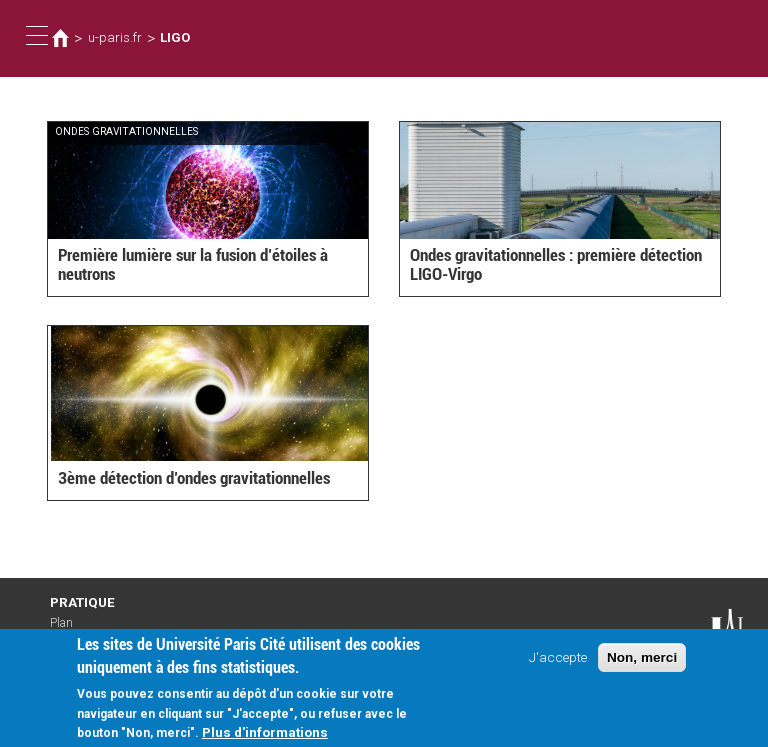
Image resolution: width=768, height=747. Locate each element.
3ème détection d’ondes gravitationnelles (194, 478)
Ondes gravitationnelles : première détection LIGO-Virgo (556, 264)
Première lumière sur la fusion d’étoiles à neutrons (193, 264)
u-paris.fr (115, 37)
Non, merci (642, 665)
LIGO (175, 37)
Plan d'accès (70, 630)
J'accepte (558, 665)
